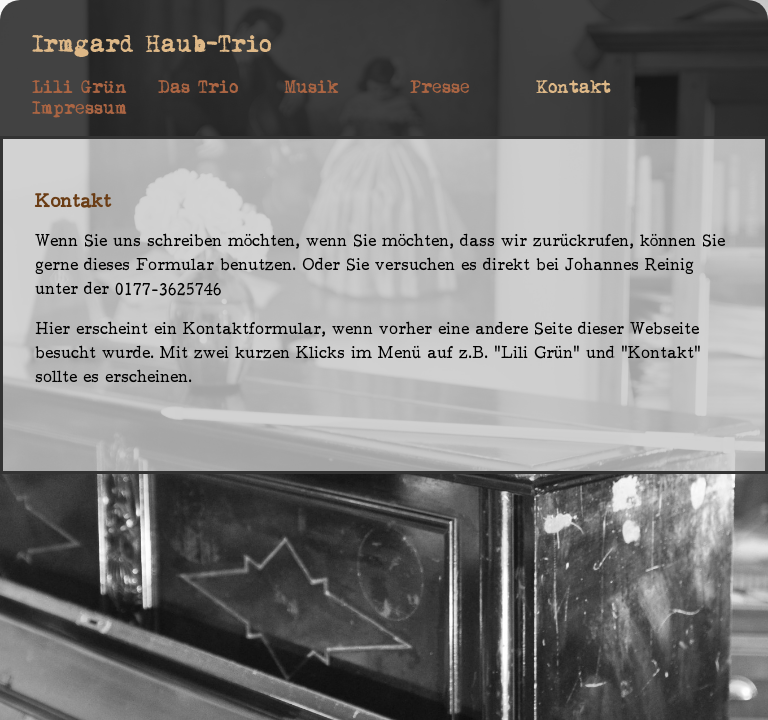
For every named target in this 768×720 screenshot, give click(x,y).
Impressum (79, 108)
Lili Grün (79, 87)
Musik (311, 87)
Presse (440, 87)
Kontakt (573, 87)
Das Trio (198, 87)
